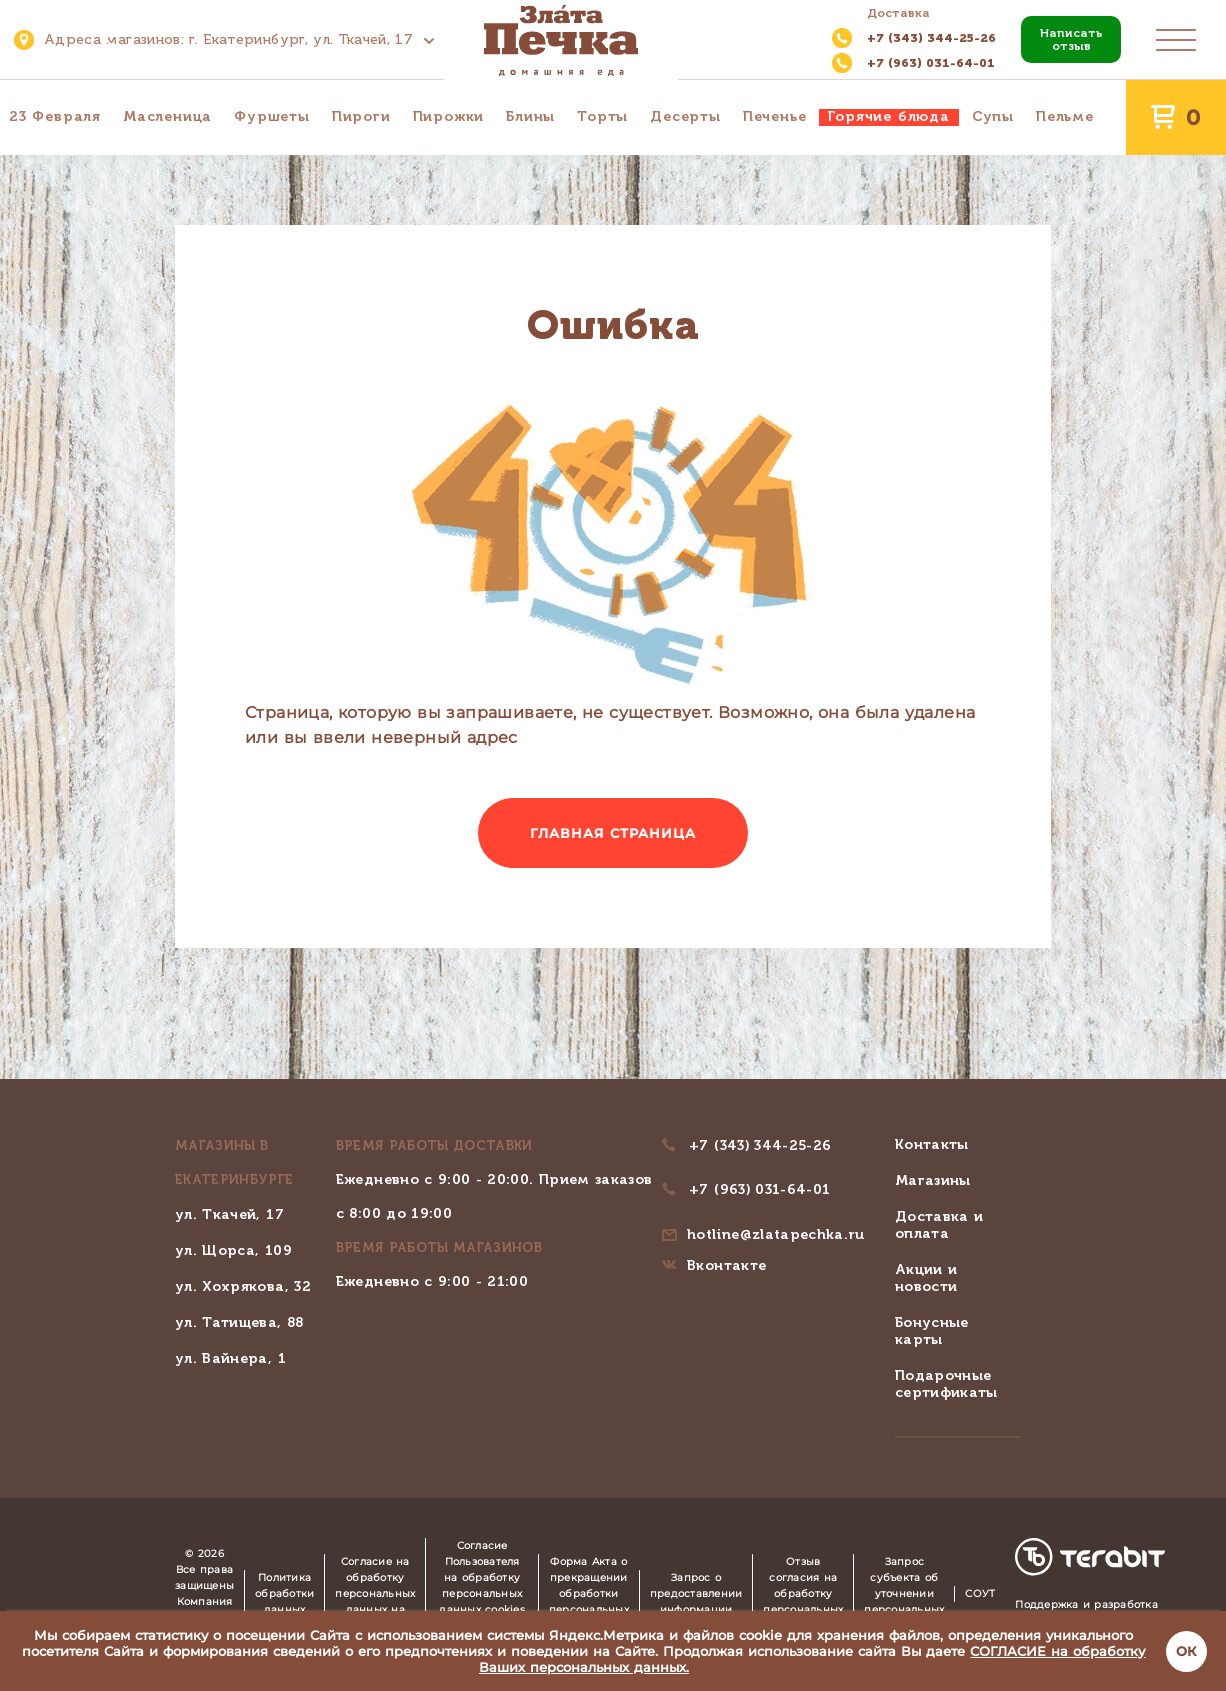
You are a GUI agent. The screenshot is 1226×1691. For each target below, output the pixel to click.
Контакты (932, 1144)
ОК (1186, 1651)
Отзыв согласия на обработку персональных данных (803, 1593)
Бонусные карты (932, 1331)
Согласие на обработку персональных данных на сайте (375, 1593)
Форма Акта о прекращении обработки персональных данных (589, 1593)
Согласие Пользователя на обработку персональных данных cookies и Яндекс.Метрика (482, 1593)
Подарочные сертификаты (946, 1384)
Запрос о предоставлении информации (696, 1593)
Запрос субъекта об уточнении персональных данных (904, 1593)
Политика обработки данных (284, 1593)
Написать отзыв (1071, 39)
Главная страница (613, 833)
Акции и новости (926, 1278)
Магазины (933, 1180)
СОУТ (980, 1593)
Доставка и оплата (939, 1225)
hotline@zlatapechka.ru (776, 1234)
